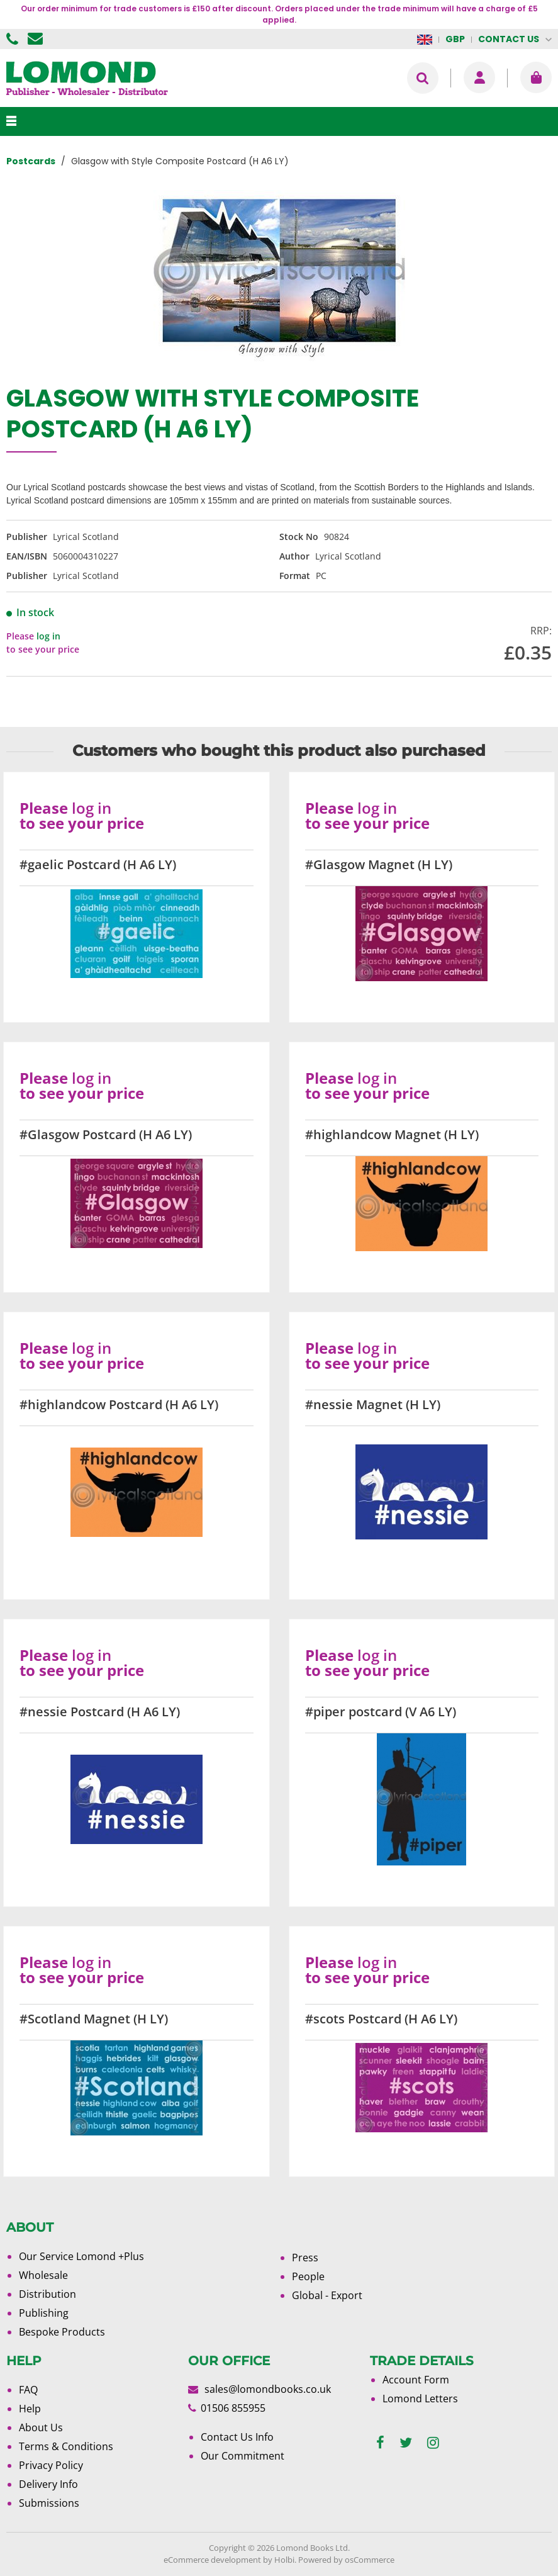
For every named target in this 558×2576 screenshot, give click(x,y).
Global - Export (327, 2295)
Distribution (47, 2294)
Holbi (284, 2559)
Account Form (415, 2380)
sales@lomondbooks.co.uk (267, 2389)
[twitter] (405, 2443)
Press (305, 2257)
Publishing (44, 2313)
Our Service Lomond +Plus (81, 2256)
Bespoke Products (62, 2332)
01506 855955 (13, 39)
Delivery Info (48, 2484)
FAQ (28, 2390)
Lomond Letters (420, 2398)
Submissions (49, 2503)
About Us (41, 2427)
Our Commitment (242, 2456)
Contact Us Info (237, 2437)
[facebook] (380, 2443)
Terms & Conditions (66, 2446)
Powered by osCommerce (346, 2559)
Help (30, 2409)
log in (48, 636)
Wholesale (43, 2275)
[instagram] (433, 2443)
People (308, 2276)
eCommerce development (212, 2559)
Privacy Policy (51, 2465)
